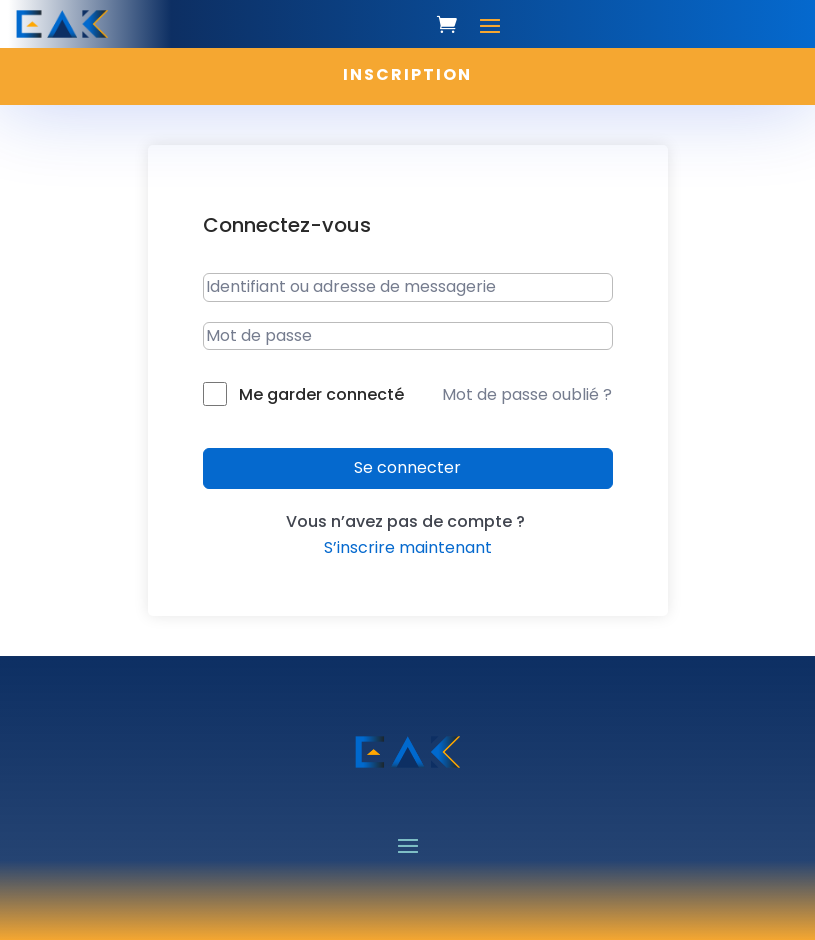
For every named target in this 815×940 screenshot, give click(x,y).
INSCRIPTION (407, 74)
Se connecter (407, 467)
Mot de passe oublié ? (527, 394)
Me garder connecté (321, 394)
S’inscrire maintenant (408, 547)
